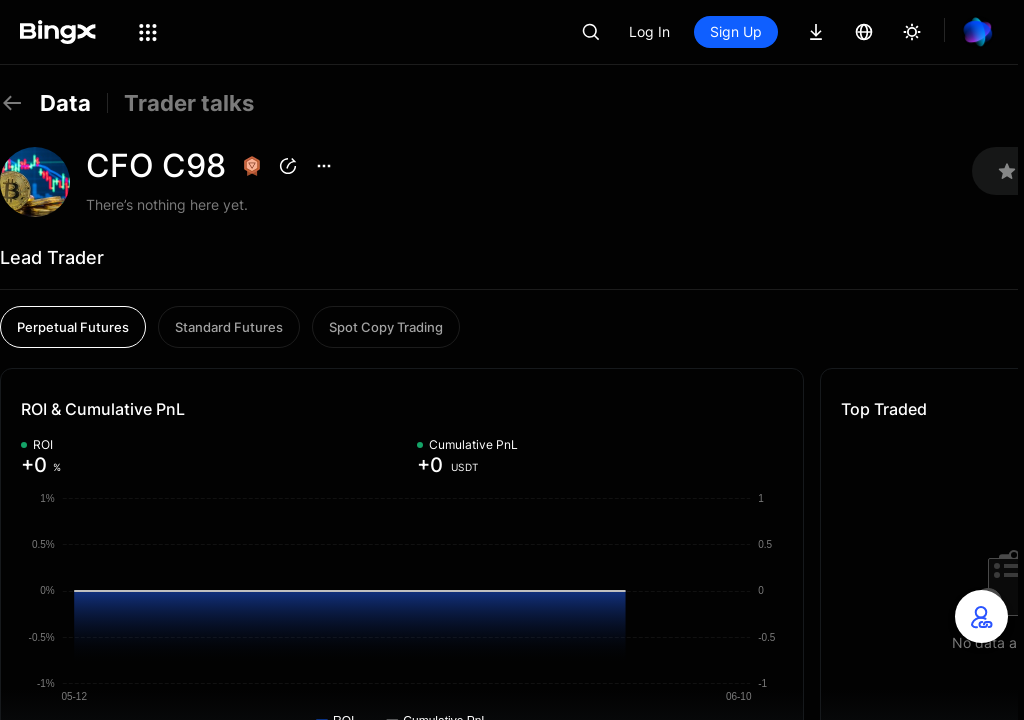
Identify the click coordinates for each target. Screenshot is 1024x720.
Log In (649, 31)
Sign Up (736, 31)
